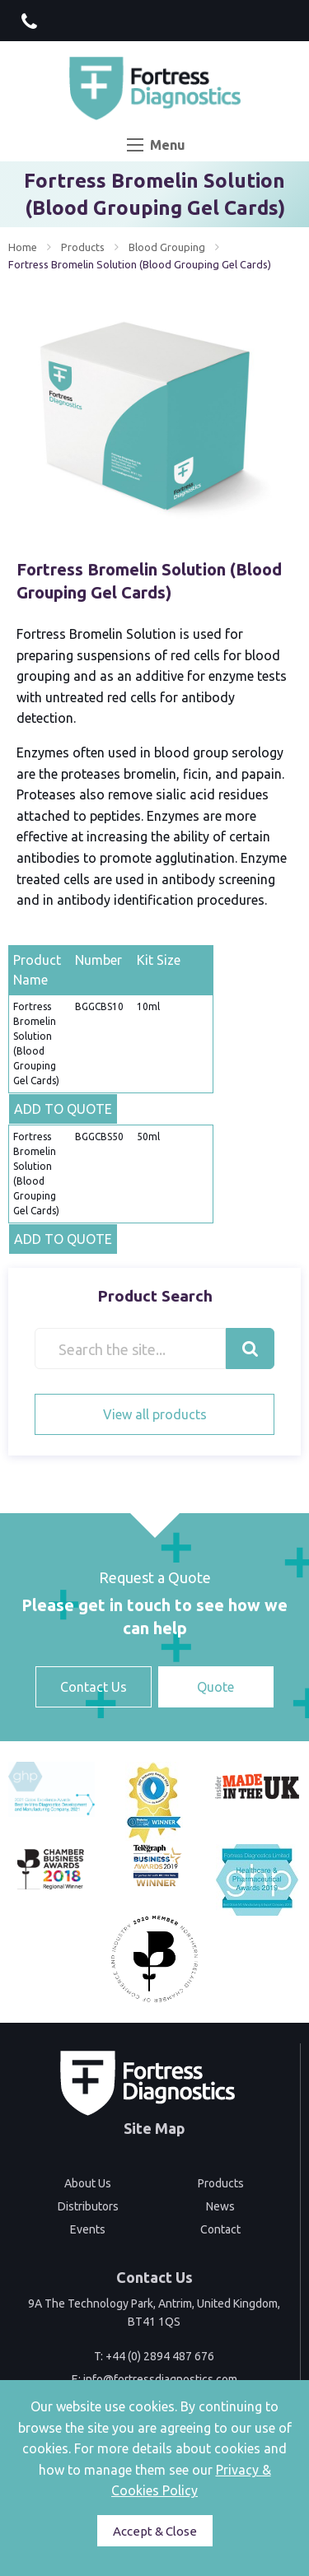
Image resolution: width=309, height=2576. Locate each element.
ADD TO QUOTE (63, 1109)
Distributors (88, 2206)
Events (87, 2229)
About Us (87, 2183)
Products (83, 247)
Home (22, 247)
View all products (155, 1414)
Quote (215, 1686)
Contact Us (93, 1686)
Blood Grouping (167, 247)
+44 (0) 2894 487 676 (159, 2356)
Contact (220, 2229)
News (220, 2206)
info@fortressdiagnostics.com (160, 2379)
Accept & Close (155, 2531)
